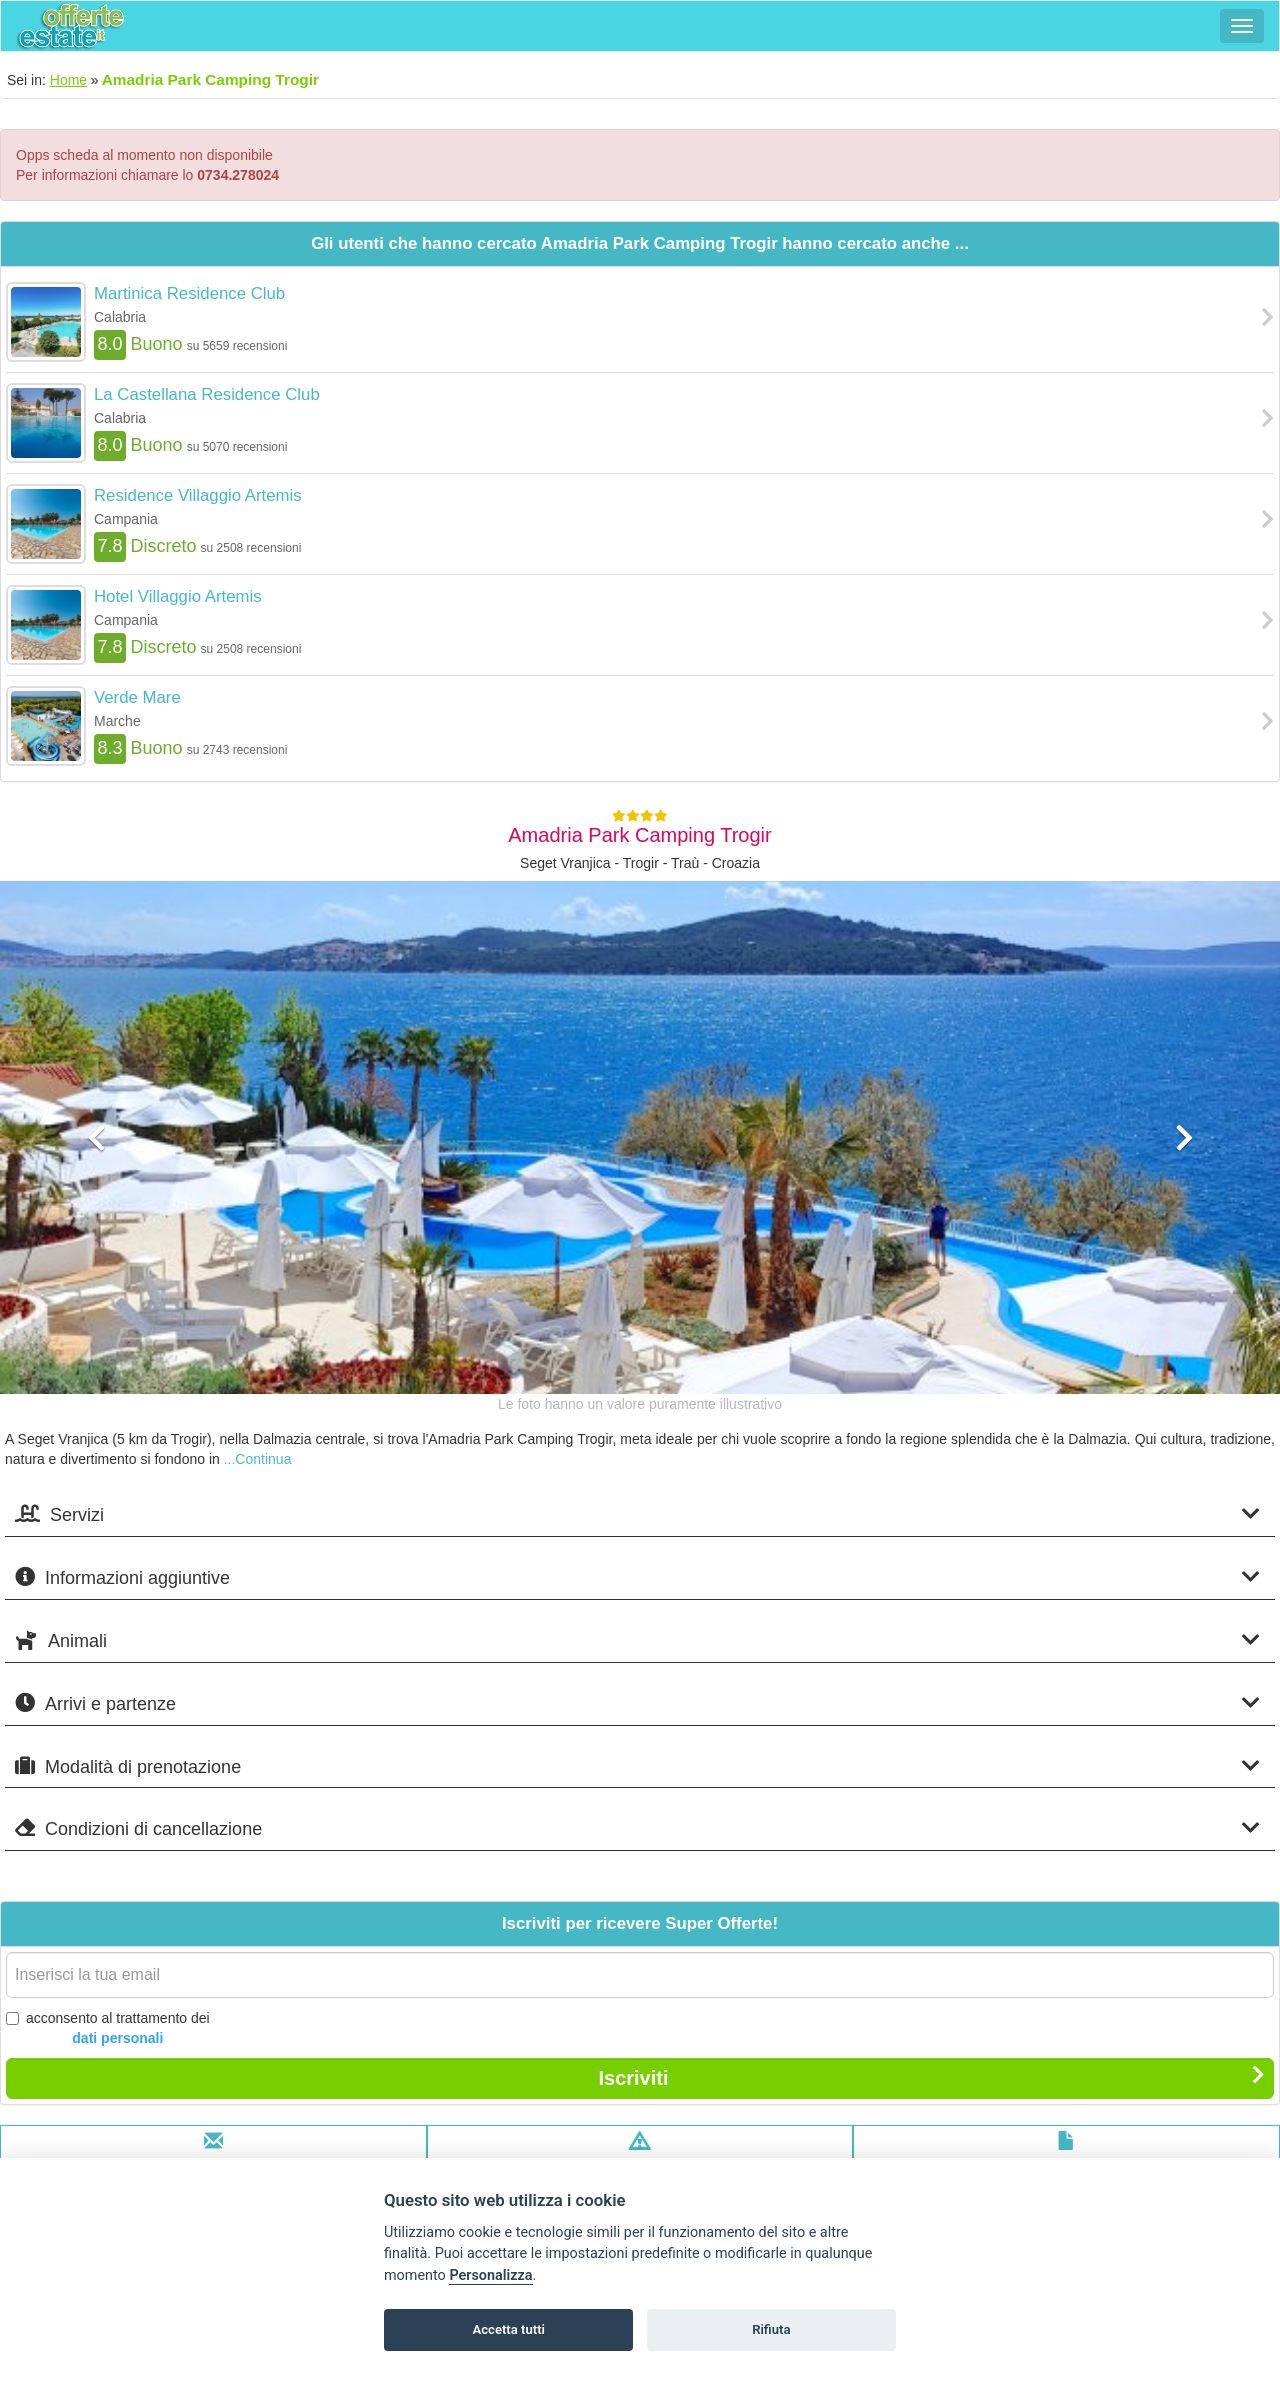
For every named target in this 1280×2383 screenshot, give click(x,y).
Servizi (637, 1514)
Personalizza (490, 2275)
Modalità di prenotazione (637, 1766)
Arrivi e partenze (637, 1703)
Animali (637, 1640)
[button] (96, 1256)
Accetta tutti (508, 2329)
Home (68, 80)
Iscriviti (931, 2077)
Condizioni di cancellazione (637, 1828)
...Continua (258, 1459)
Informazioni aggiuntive (637, 1577)
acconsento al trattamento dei (108, 2029)
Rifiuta (771, 2329)
